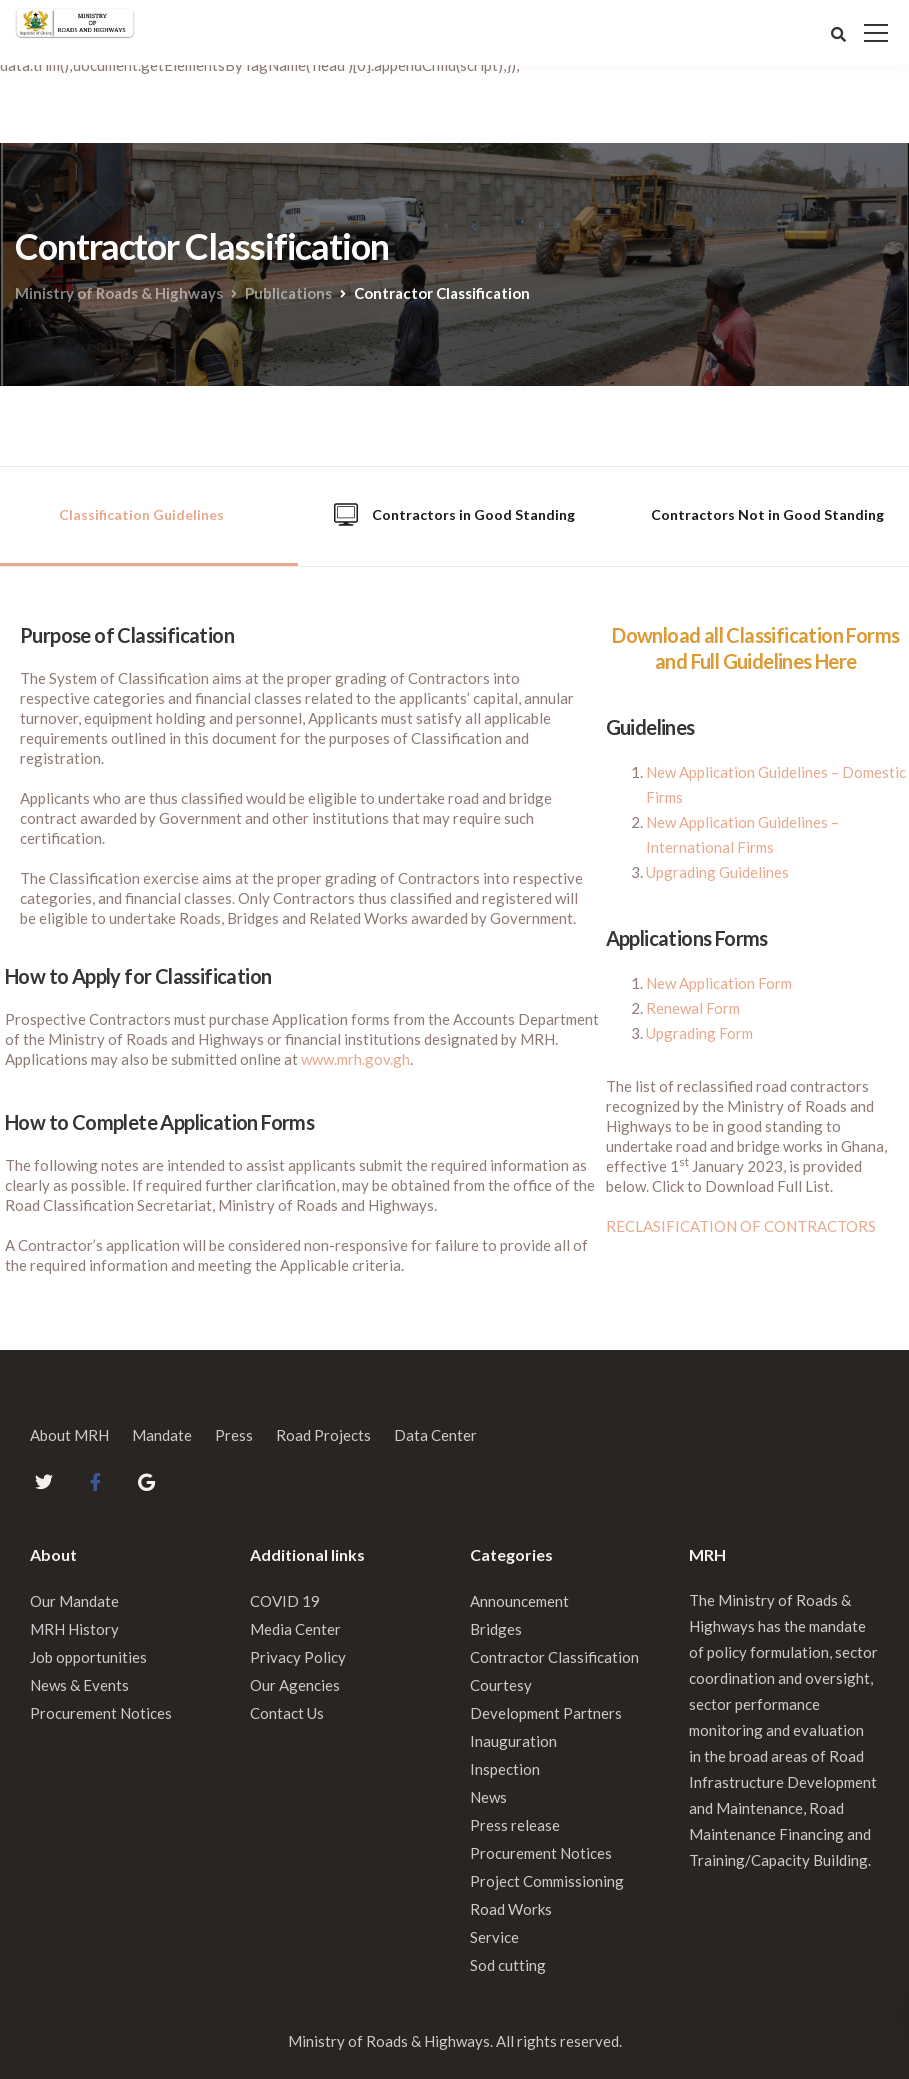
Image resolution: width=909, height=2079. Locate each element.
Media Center (295, 1629)
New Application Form (719, 983)
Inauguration (513, 1741)
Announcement (519, 1601)
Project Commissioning (547, 1881)
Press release (515, 1825)
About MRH (69, 1435)
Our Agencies (295, 1685)
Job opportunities (88, 1657)
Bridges (496, 1629)
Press (234, 1435)
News (488, 1797)
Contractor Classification (554, 1657)
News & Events (79, 1685)
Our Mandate (74, 1601)
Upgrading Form (699, 1033)
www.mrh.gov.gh (355, 1059)
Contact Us (287, 1713)
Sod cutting (508, 1965)
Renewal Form (693, 1008)
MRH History (74, 1629)
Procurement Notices (101, 1713)
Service (494, 1937)
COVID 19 (285, 1601)
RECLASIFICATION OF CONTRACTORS (741, 1226)
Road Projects (323, 1435)
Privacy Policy (298, 1657)
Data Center (435, 1435)
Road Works (511, 1909)
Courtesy (501, 1685)
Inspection (505, 1769)
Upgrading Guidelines (717, 872)
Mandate (162, 1435)
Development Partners (546, 1713)
